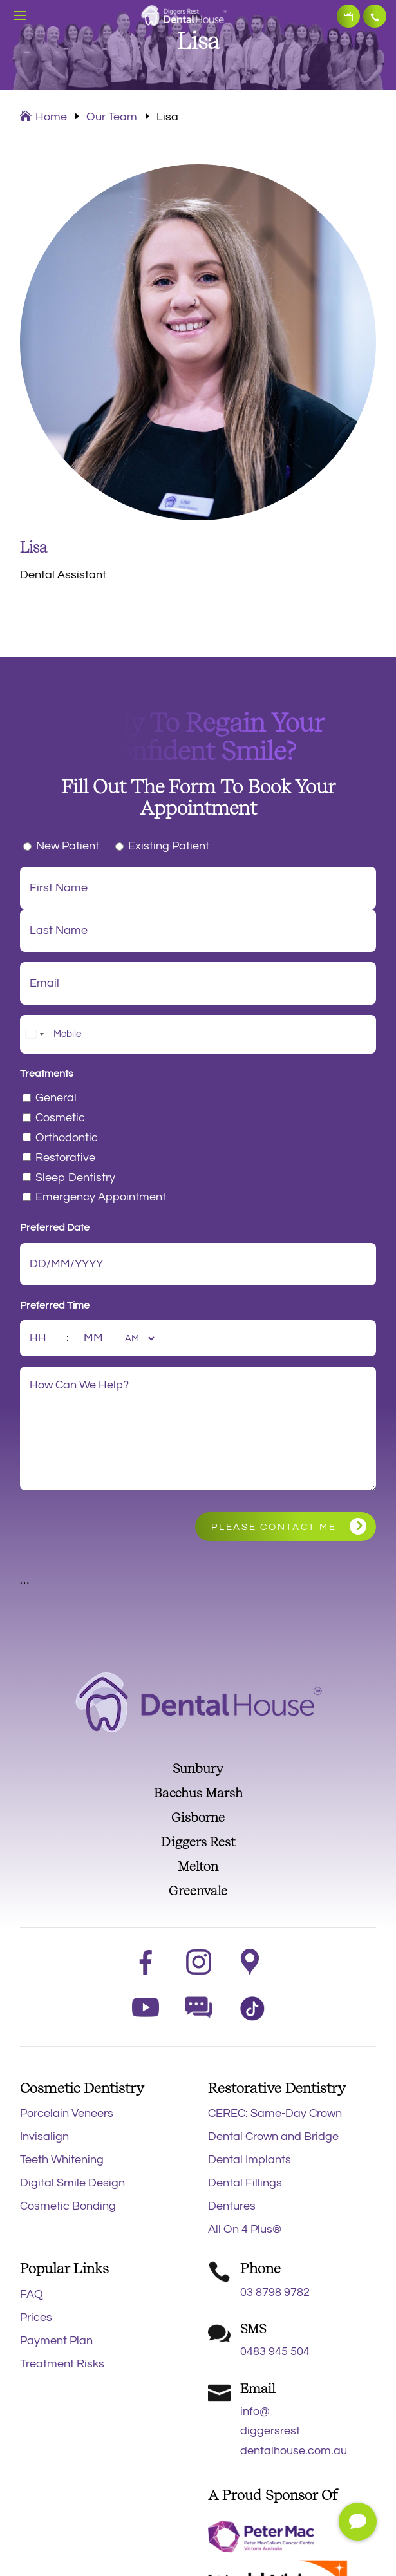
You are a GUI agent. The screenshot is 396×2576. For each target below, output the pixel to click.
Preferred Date (55, 1227)
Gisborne (198, 1817)
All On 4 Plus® (244, 2229)
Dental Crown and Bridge (273, 2136)
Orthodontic (66, 1138)
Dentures (232, 2206)
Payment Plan (56, 2340)
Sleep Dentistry (75, 1177)
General (56, 1098)
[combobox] (34, 1034)
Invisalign (44, 2136)
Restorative (65, 1157)
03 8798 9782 (374, 16)
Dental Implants (249, 2160)
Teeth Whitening (62, 2160)
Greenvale (198, 1891)
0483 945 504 (275, 2351)
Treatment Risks (62, 2364)
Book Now (348, 16)
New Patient (67, 846)
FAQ (31, 2294)
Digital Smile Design (72, 2183)
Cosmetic (60, 1118)
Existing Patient (168, 846)
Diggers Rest (198, 1842)
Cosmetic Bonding (68, 2206)
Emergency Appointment (100, 1197)
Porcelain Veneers (66, 2113)
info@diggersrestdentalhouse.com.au (293, 2431)
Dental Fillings (245, 2183)
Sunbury (198, 1768)
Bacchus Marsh (198, 1793)
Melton (198, 1866)
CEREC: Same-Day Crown (275, 2113)
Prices (36, 2317)
